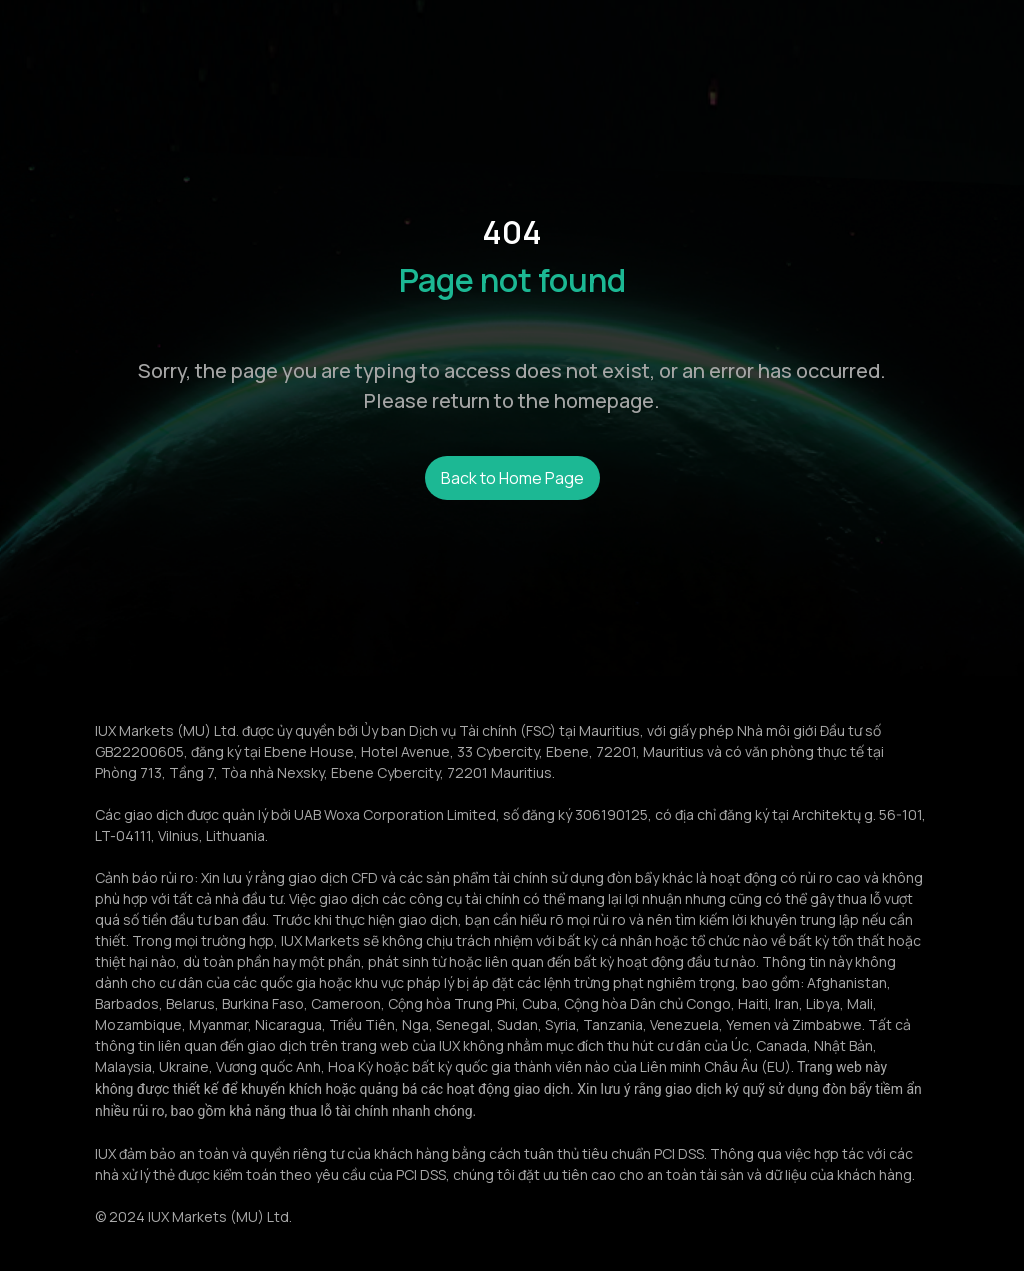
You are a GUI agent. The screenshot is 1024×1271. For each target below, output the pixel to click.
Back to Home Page (512, 478)
